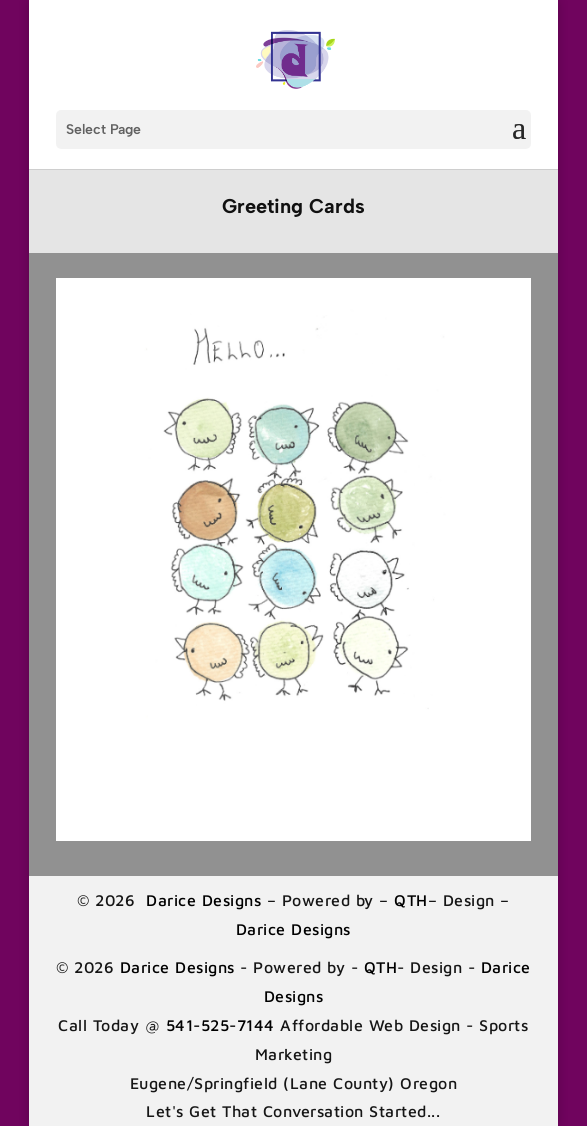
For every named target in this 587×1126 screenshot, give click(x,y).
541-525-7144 (220, 1025)
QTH (411, 900)
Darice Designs (204, 900)
